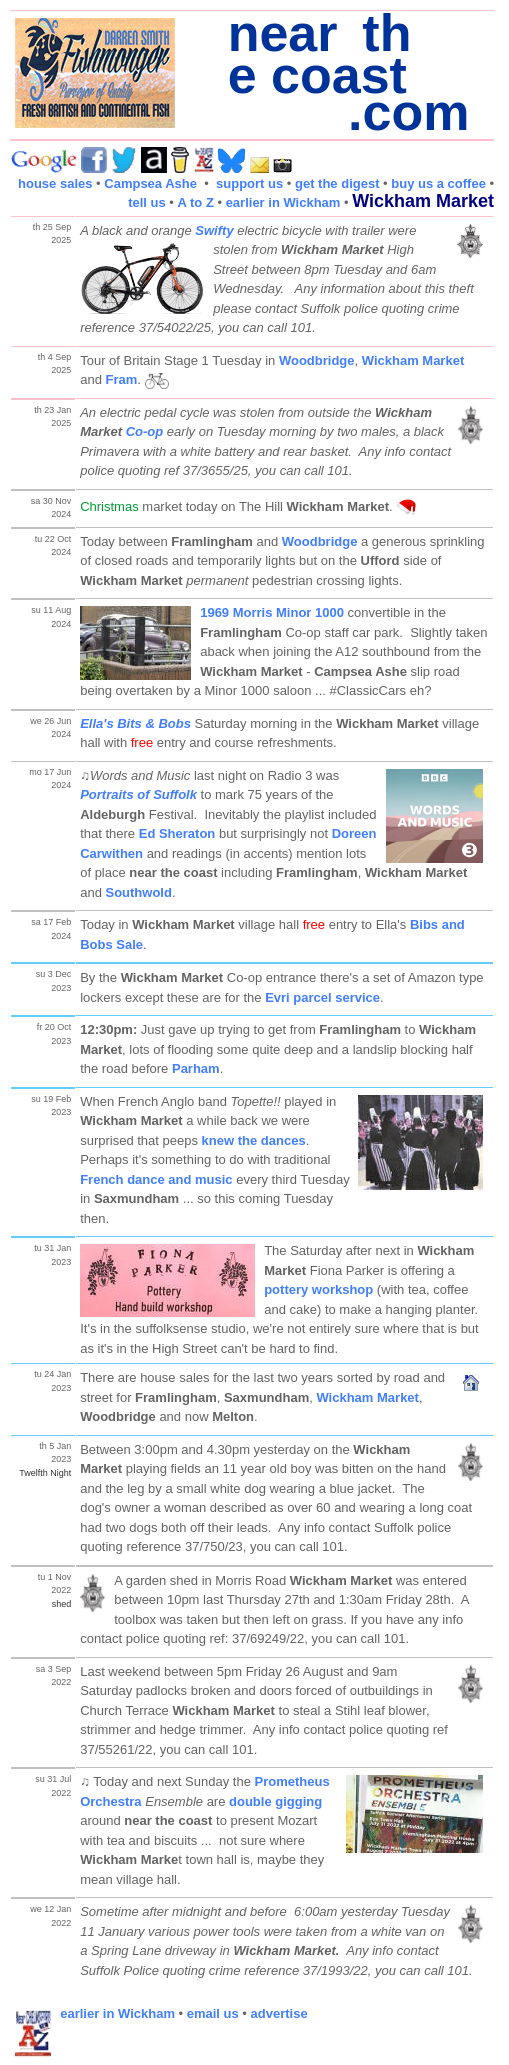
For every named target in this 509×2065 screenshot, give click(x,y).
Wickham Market (413, 360)
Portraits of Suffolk (138, 794)
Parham (196, 1068)
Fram (121, 379)
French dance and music (156, 1179)
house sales (55, 183)
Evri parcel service (322, 997)
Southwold (138, 892)
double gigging (275, 1801)
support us (249, 183)
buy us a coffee (438, 183)
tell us (147, 202)
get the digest (337, 183)
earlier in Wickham (283, 202)
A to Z (196, 202)
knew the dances (254, 1140)
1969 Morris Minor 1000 (272, 612)
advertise (279, 2013)
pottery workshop (318, 1289)
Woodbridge (317, 360)
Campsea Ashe (150, 183)
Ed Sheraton (177, 833)
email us (213, 2013)
